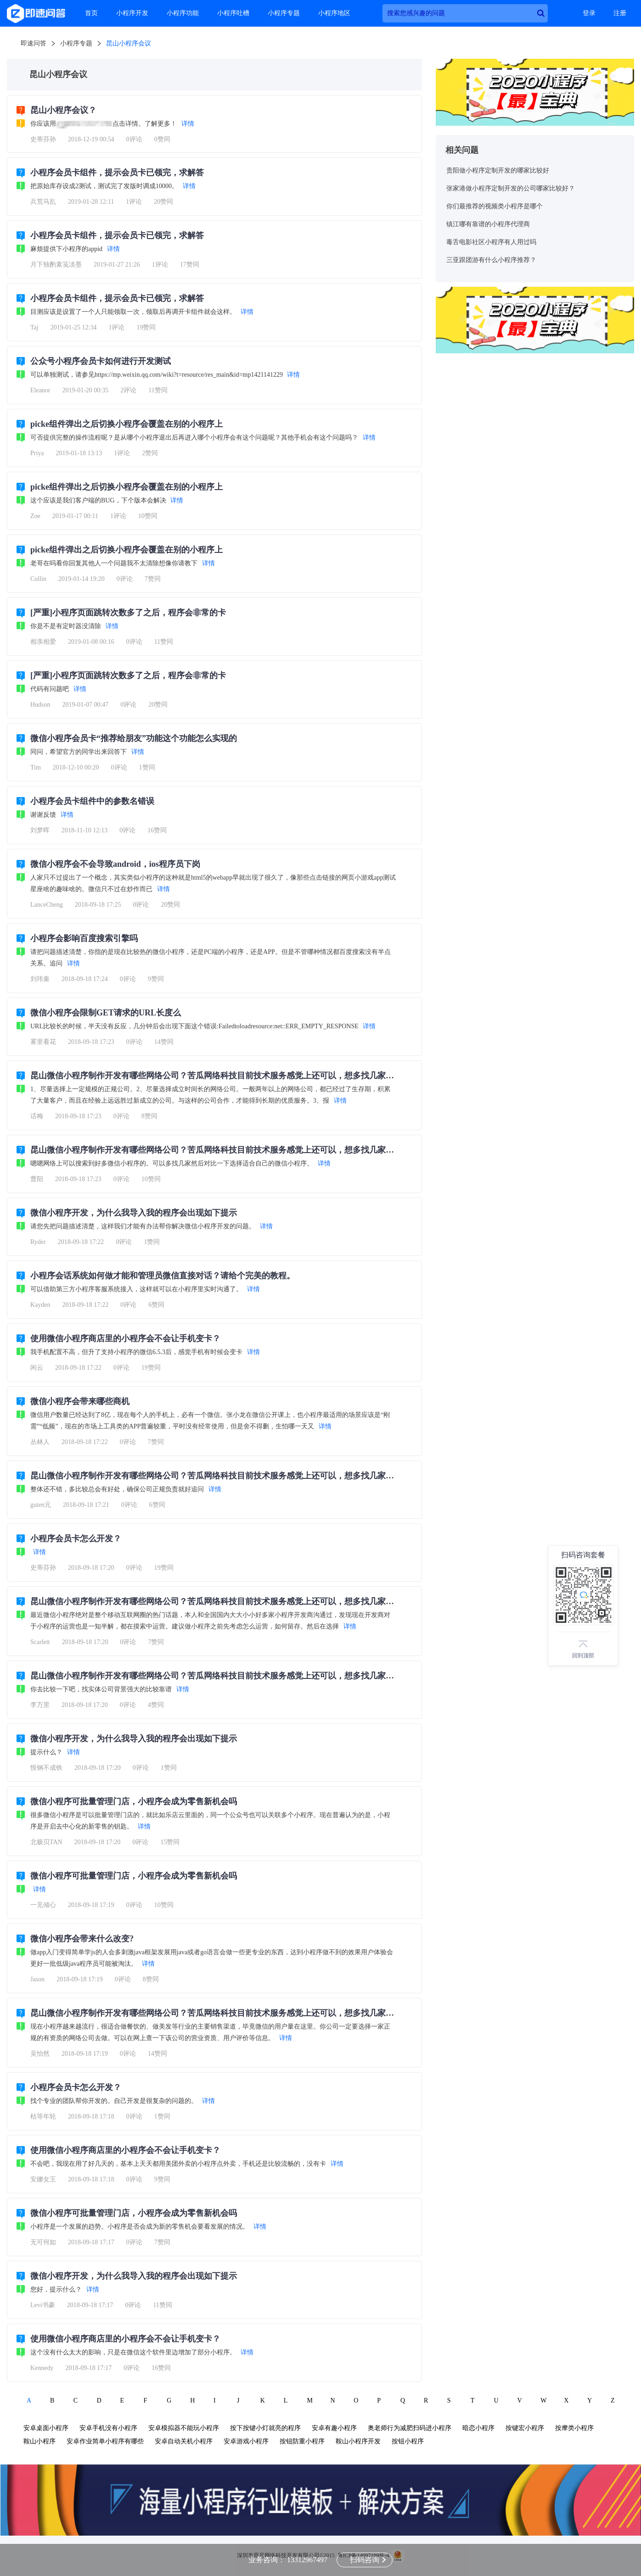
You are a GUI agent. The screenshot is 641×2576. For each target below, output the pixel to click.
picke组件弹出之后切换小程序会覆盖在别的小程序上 (126, 424)
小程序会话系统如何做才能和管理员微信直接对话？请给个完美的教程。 (162, 1275)
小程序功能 (183, 13)
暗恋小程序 (478, 2428)
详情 (187, 123)
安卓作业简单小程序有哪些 (105, 2441)
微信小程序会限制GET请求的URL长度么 (105, 1012)
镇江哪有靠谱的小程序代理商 (488, 224)
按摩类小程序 (574, 2428)
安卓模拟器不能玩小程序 (183, 2428)
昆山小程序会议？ (63, 110)
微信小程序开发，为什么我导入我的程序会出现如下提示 (133, 1212)
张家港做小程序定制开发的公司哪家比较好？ (510, 188)
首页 (91, 13)
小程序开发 (132, 13)
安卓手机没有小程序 (108, 2428)
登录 (589, 13)
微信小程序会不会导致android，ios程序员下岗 (115, 864)
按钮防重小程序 (302, 2441)
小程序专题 (284, 13)
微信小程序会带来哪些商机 (79, 1401)
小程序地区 (334, 13)
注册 (619, 13)
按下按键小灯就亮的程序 (265, 2428)
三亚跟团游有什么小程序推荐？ (491, 259)
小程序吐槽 (233, 13)
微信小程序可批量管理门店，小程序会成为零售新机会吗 (133, 1801)
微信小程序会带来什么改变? (82, 1938)
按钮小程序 (408, 2441)
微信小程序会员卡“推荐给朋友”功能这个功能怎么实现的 (133, 738)
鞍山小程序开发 (358, 2441)
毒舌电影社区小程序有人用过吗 (491, 242)
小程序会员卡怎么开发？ (75, 1538)
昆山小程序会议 (128, 43)
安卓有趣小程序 (334, 2428)
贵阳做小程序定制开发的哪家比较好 (497, 170)
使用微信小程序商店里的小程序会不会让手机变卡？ (125, 1338)
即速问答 (33, 43)
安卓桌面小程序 (45, 2428)
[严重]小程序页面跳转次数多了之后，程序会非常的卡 (128, 612)
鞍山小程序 (39, 2441)
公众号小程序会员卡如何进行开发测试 (100, 361)
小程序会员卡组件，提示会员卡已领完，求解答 (117, 172)
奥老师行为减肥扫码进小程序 (409, 2428)
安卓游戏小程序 (246, 2441)
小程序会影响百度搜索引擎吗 (84, 938)
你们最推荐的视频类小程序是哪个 (494, 206)
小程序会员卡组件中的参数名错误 (92, 801)
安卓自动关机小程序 (184, 2441)
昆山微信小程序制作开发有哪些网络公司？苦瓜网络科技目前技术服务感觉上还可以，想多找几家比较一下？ (228, 1075)
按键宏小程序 (525, 2428)
